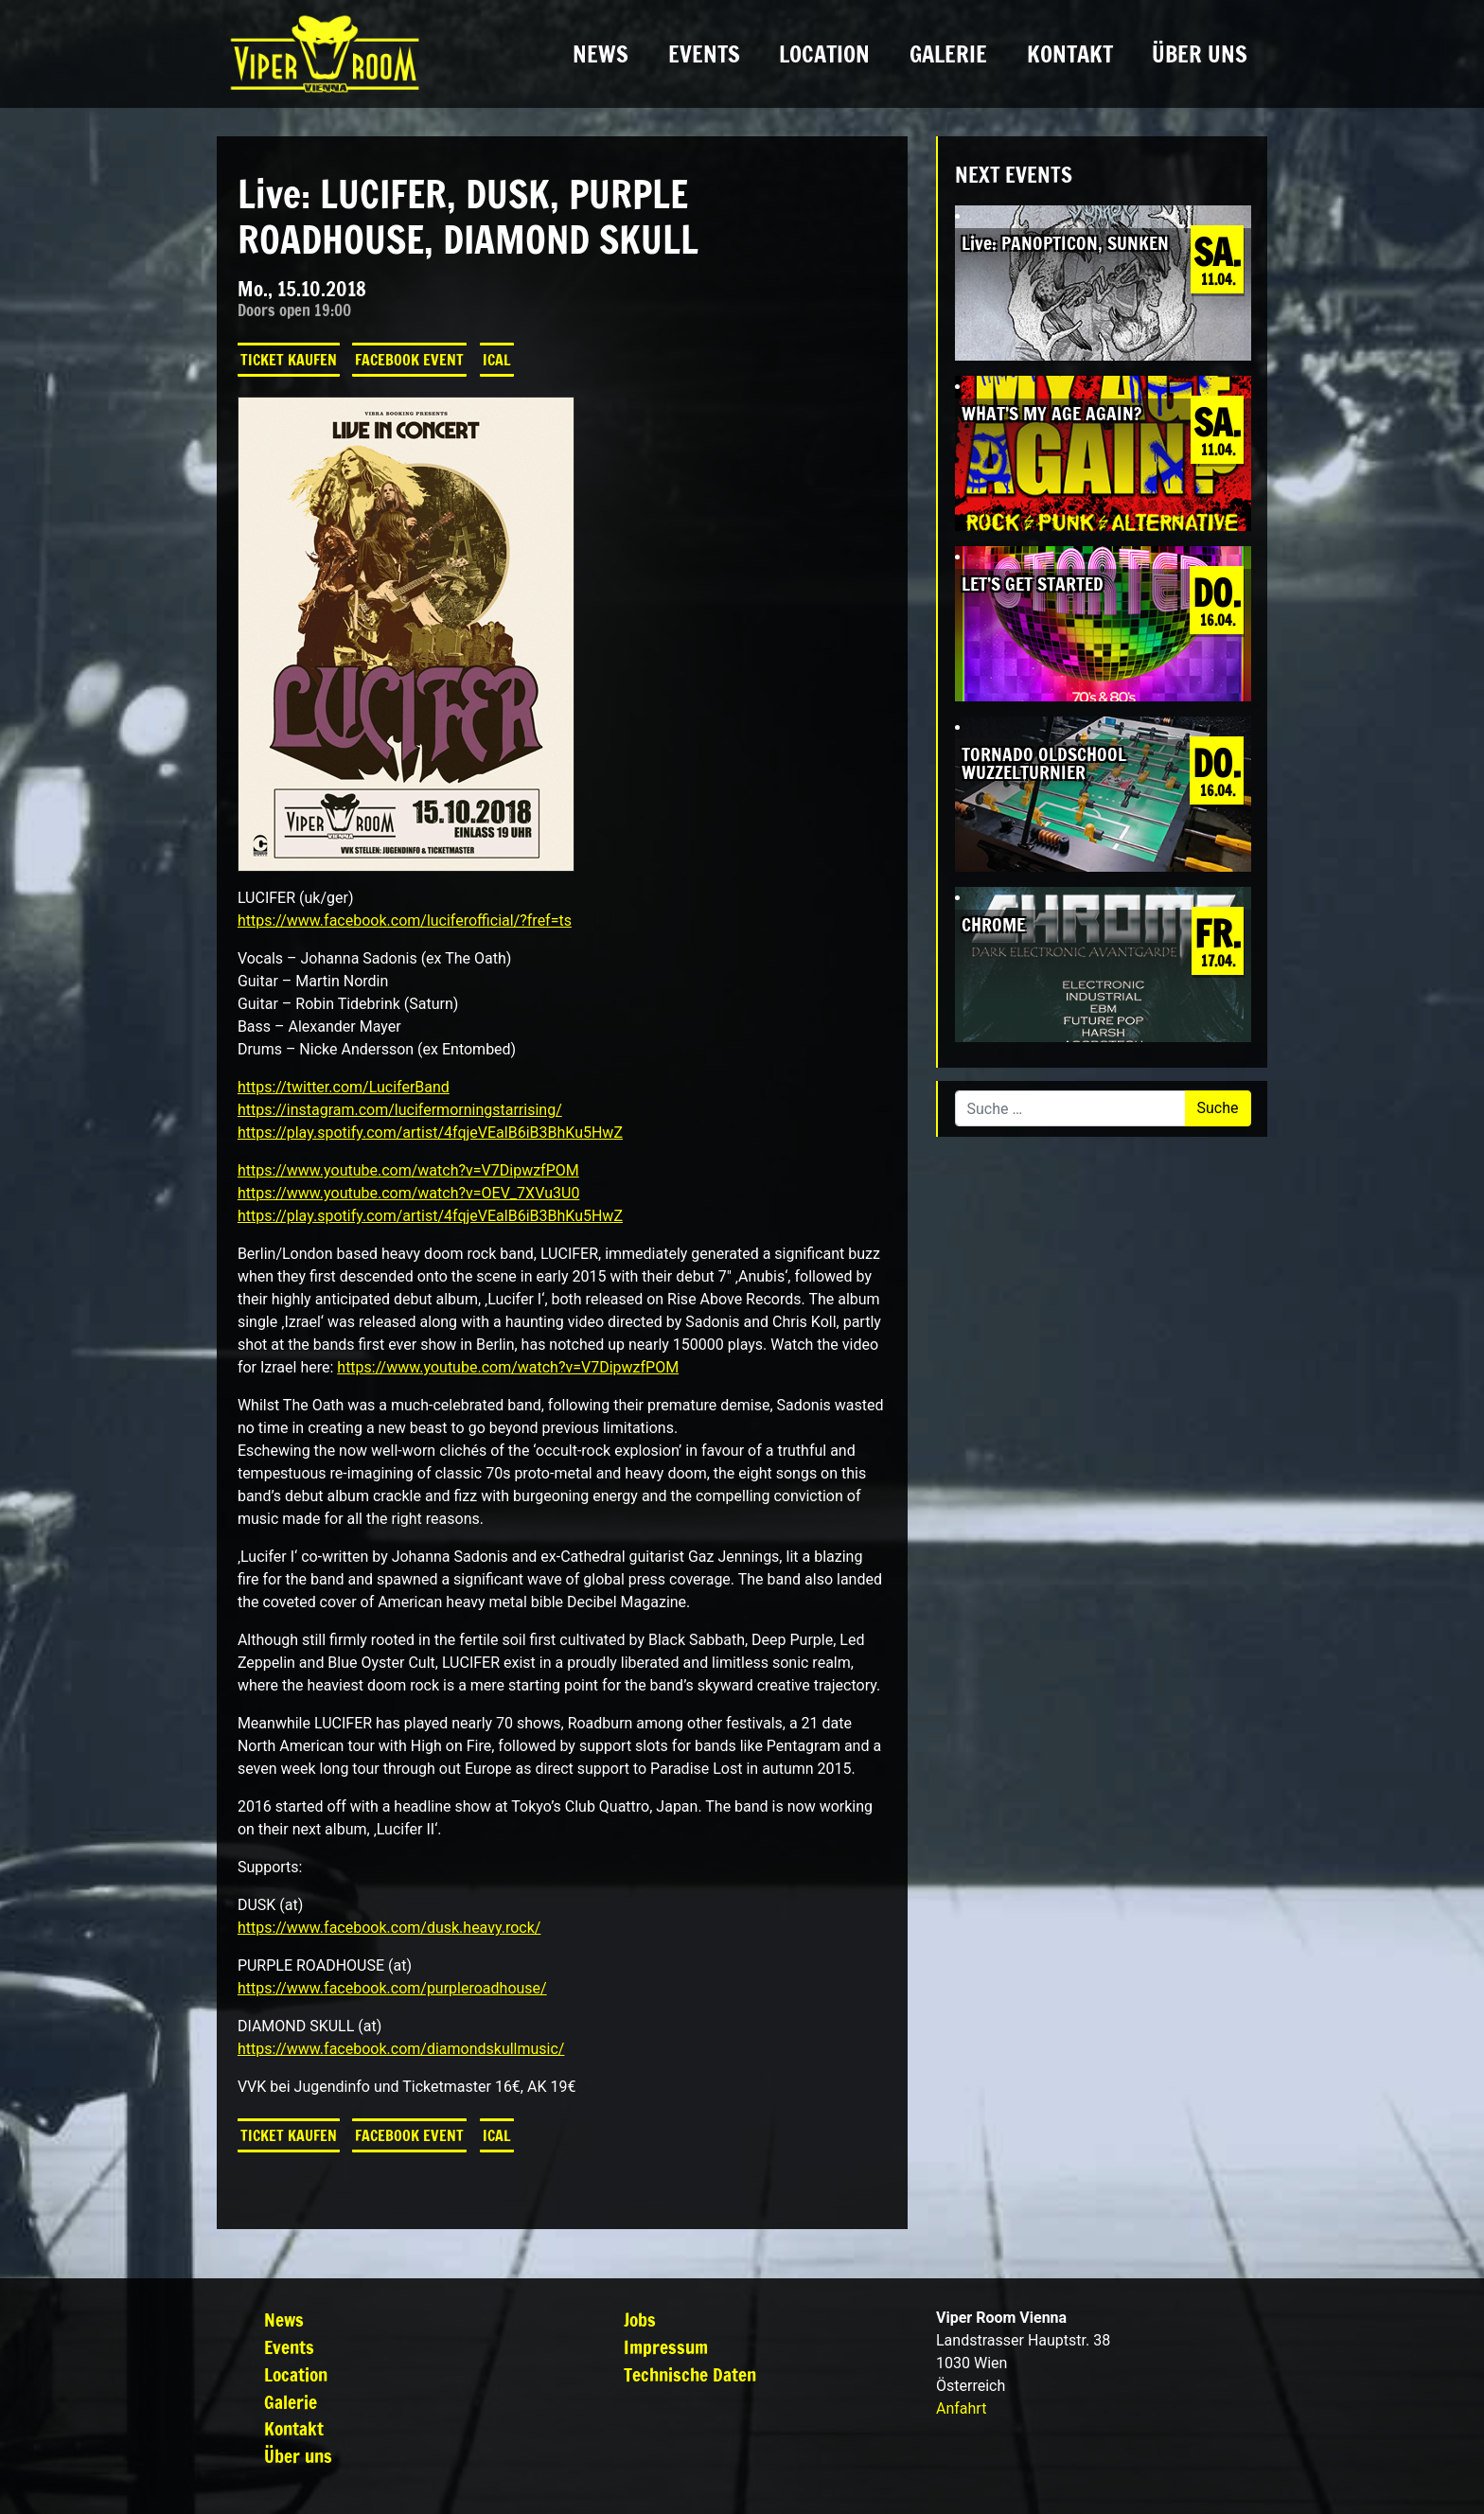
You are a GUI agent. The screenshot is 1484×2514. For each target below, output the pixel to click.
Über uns (1199, 54)
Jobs (640, 2319)
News (600, 54)
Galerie (948, 54)
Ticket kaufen (288, 359)
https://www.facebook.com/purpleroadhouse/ (392, 1988)
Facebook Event (409, 359)
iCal (497, 359)
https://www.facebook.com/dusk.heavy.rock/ (389, 1928)
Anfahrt (961, 2408)
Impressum (666, 2347)
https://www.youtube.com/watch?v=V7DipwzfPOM (408, 1170)
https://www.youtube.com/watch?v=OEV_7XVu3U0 (408, 1193)
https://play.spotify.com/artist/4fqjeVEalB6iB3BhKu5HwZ (430, 1133)
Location (824, 54)
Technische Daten (690, 2374)
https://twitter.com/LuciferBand (344, 1087)
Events (704, 54)
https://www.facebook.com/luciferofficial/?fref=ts (405, 920)
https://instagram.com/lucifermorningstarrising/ (400, 1110)
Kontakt (1070, 54)
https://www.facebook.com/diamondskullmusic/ (401, 2049)
